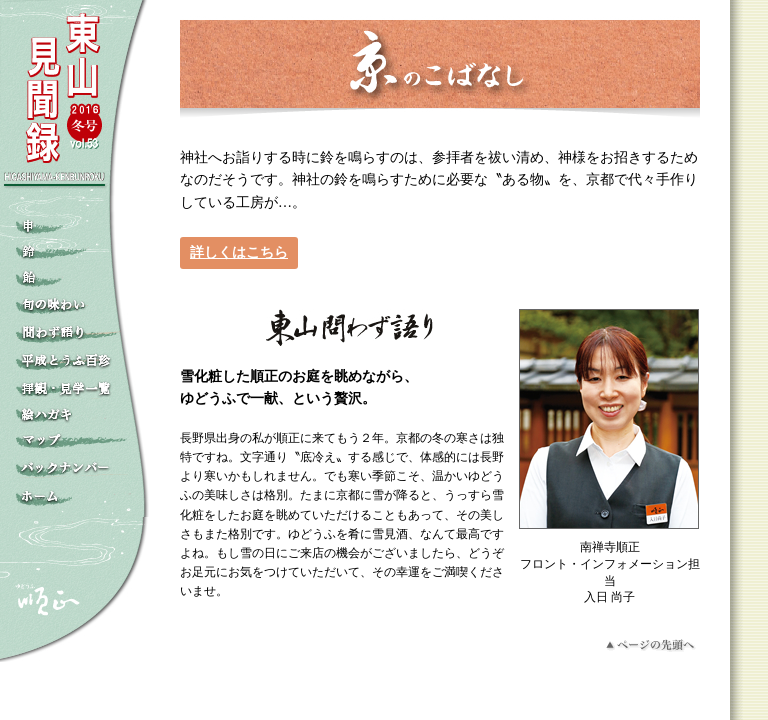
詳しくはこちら (239, 252)
